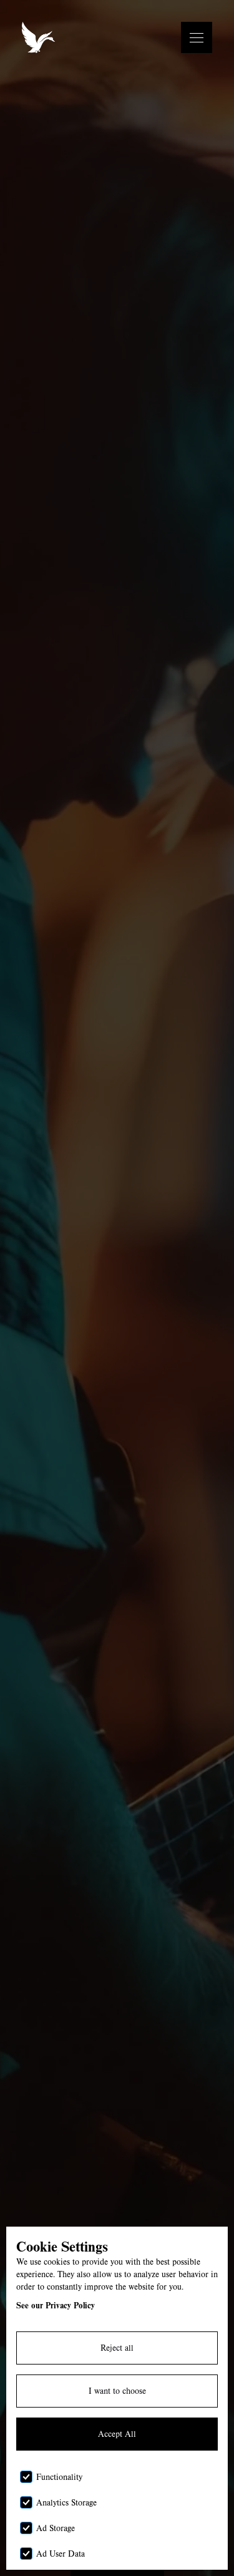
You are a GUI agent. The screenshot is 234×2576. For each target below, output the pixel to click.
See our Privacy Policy (55, 2305)
